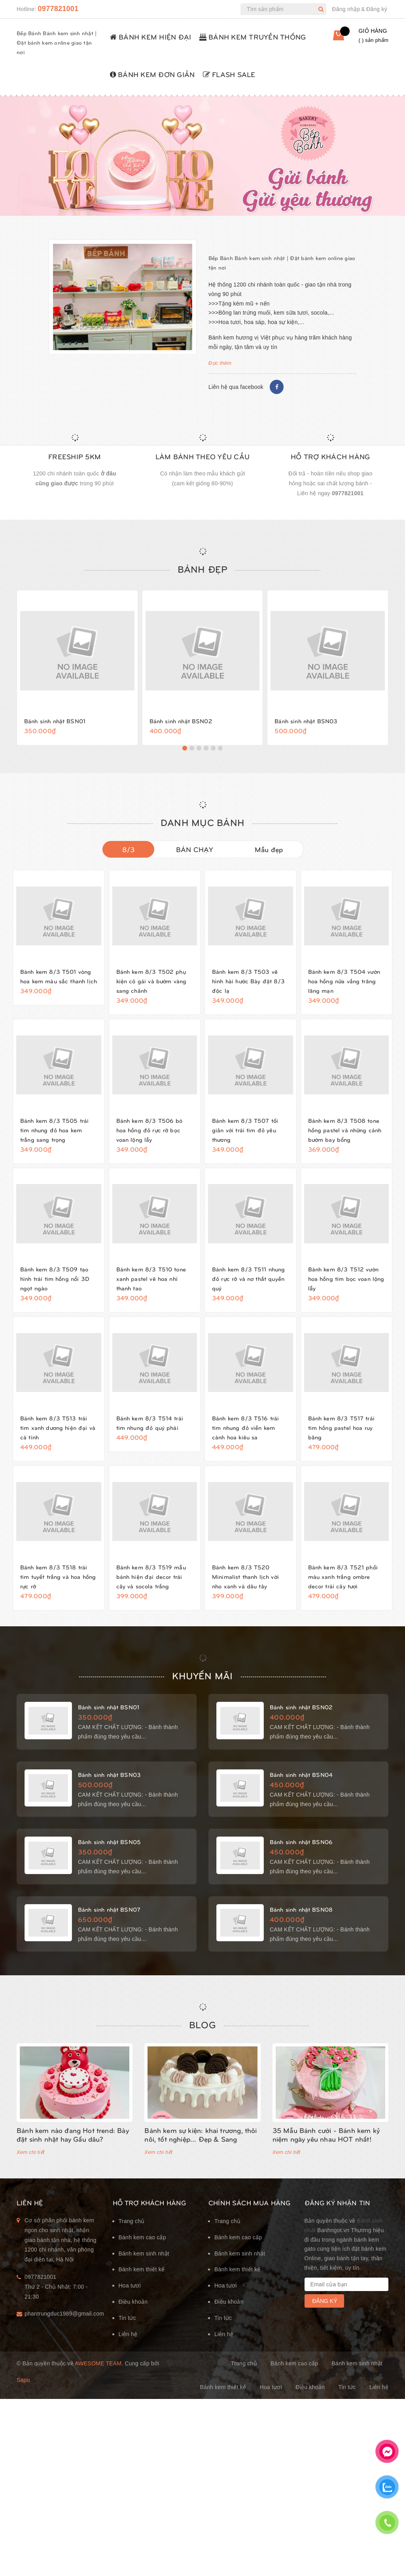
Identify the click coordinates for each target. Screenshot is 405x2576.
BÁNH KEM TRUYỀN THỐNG (252, 36)
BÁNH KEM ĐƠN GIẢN (152, 74)
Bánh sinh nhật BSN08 (306, 1929)
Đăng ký (376, 9)
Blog (202, 2046)
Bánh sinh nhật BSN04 (306, 1793)
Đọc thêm (219, 363)
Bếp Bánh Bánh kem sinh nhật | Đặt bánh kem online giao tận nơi (57, 42)
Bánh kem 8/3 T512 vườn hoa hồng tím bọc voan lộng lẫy (344, 1287)
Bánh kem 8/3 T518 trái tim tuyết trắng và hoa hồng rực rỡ (57, 1585)
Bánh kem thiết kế (142, 2291)
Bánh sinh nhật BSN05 (114, 1861)
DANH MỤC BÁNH (202, 822)
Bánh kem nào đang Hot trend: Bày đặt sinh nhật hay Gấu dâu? (73, 2156)
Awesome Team (98, 2385)
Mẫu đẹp (269, 849)
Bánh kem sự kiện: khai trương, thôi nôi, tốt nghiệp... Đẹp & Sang (200, 2156)
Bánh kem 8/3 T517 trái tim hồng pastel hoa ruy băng (345, 1436)
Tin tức (127, 2340)
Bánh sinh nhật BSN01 (59, 720)
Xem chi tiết (31, 2174)
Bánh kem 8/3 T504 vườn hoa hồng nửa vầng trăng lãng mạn (346, 980)
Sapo (23, 2402)
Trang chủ (132, 2243)
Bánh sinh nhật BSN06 (306, 1861)
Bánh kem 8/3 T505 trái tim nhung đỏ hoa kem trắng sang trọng (58, 1129)
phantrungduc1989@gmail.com (63, 2336)
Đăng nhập (346, 9)
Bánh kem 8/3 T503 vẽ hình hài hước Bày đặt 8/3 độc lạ (248, 980)
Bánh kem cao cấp (142, 2259)
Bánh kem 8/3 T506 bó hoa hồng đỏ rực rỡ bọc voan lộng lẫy (153, 1129)
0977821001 (58, 9)
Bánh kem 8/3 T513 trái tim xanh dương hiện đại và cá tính (58, 1436)
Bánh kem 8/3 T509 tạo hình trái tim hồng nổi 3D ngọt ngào (58, 1287)
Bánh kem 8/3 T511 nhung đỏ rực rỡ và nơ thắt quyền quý (246, 1287)
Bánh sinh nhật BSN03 (310, 720)
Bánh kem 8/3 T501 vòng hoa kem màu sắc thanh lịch (55, 980)
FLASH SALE (229, 74)
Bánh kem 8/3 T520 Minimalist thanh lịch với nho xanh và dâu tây (250, 1585)
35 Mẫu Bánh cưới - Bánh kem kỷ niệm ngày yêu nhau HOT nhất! (326, 2156)
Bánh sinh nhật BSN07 (114, 1929)
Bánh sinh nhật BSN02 (186, 720)
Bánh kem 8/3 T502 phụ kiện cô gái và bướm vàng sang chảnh (154, 980)
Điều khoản (133, 2324)
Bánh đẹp (203, 569)
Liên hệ (128, 2356)
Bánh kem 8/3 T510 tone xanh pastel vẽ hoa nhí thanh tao (153, 1287)
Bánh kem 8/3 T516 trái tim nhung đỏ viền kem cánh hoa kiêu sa (249, 1436)
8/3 (128, 849)
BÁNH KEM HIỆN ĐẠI (150, 36)
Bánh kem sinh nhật (144, 2275)
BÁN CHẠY (195, 849)
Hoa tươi (130, 2307)
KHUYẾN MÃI (202, 1694)
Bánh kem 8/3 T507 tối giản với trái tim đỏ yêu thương (249, 1129)
